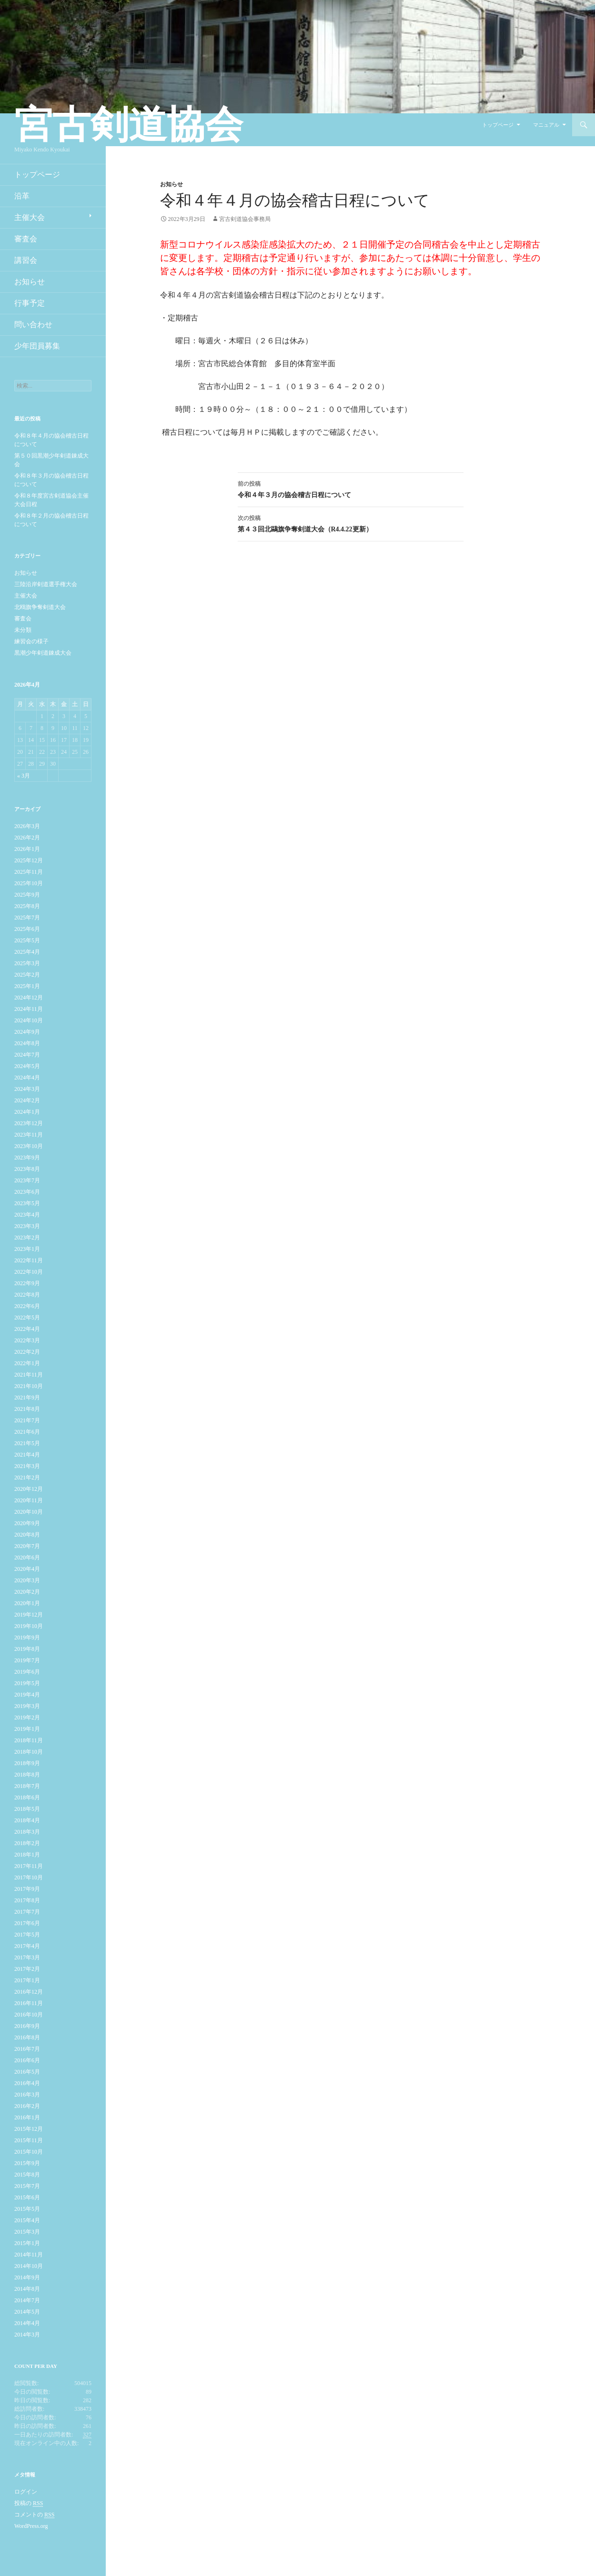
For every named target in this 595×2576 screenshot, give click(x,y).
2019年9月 (27, 1637)
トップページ (498, 125)
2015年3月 (27, 2231)
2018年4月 (27, 1820)
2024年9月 (27, 1031)
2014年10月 (28, 2266)
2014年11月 (28, 2254)
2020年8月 (27, 1534)
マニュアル (546, 125)
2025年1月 (27, 986)
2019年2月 (27, 1717)
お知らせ (171, 184)
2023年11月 (28, 1134)
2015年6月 (27, 2197)
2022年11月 (28, 1260)
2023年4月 (27, 1214)
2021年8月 (27, 1409)
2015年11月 (28, 2140)
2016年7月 (27, 2049)
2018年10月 (28, 1751)
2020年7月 (27, 1546)
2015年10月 (28, 2151)
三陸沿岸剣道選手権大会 (45, 584)
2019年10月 (28, 1626)
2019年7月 (27, 1660)
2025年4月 (27, 952)
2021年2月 (27, 1477)
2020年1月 (27, 1603)
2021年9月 (27, 1397)
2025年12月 (28, 860)
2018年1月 (27, 1854)
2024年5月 (27, 1066)
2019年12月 (28, 1614)
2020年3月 (27, 1580)
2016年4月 (27, 2083)
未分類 (22, 630)
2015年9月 (27, 2163)
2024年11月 (28, 1009)
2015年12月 (28, 2129)
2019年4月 (27, 1694)
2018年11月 (28, 1740)
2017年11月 (28, 1866)
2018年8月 (27, 1774)
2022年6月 (27, 1306)
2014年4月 (27, 2323)
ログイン (25, 2491)
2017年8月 (27, 1900)
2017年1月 (27, 1980)
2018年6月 (27, 1797)
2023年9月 (27, 1157)
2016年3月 (27, 2094)
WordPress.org (31, 2526)
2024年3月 (27, 1089)
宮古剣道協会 (128, 125)
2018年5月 (27, 1809)
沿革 (22, 196)
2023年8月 (27, 1169)
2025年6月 (27, 929)
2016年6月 (27, 2060)
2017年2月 (27, 1969)
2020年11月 (28, 1500)
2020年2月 (27, 1591)
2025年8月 (27, 906)
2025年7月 (27, 917)
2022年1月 (27, 1363)
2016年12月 (28, 1991)
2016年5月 (27, 2071)
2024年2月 (27, 1100)
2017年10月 (28, 1877)
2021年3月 (27, 1466)
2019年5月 (27, 1683)
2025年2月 (27, 974)
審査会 (25, 239)
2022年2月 (27, 1351)
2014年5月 (27, 2311)
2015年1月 (27, 2243)
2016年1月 (27, 2117)
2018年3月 (27, 1831)
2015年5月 (27, 2209)
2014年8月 (27, 2289)
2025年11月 (28, 872)
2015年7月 (27, 2186)
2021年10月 (28, 1386)
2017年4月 (27, 1946)
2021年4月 (27, 1454)
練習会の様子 (31, 641)
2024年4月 (27, 1077)
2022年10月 (28, 1271)
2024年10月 (28, 1020)
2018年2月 (27, 1843)
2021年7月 (27, 1420)
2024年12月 (28, 997)
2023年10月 (28, 1146)
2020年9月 (27, 1523)
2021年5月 (27, 1443)
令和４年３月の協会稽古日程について (351, 488)
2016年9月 (27, 2026)
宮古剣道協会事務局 (245, 219)
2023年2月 (27, 1237)
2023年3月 (27, 1226)
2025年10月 (28, 883)
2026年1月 (27, 849)
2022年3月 (27, 1340)
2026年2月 (27, 837)
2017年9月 (27, 1889)
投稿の (28, 2503)
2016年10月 (28, 2014)
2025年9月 (27, 894)
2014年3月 (27, 2334)
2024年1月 (27, 1111)
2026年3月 (27, 826)
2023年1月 (27, 1249)
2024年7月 (27, 1054)
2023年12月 (28, 1123)
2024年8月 (27, 1043)
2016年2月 (27, 2106)
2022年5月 (27, 1317)
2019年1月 (27, 1729)
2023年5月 (27, 1203)
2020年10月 (28, 1511)
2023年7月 (27, 1180)
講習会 (25, 260)
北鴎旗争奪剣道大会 (40, 607)
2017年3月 (27, 1957)
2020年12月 (28, 1489)
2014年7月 (27, 2300)
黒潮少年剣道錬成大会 (42, 652)
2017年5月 (27, 1934)
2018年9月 (27, 1763)
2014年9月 (27, 2277)
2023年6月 (27, 1191)
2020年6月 (27, 1557)
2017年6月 (27, 1923)
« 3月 (23, 775)
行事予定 (29, 303)
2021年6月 (27, 1431)
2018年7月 (27, 1786)
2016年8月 (27, 2037)
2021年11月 (28, 1374)
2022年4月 (27, 1329)
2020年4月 (27, 1569)
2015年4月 (27, 2220)
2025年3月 (27, 963)
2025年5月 (27, 940)
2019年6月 (27, 1671)
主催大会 (29, 217)
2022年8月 (27, 1294)
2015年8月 (27, 2174)
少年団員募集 (37, 346)
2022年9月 (27, 1283)
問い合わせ (33, 324)
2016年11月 (28, 2003)
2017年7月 (27, 1911)
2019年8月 (27, 1649)
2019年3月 (27, 1706)
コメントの (34, 2514)
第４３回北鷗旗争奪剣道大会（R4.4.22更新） (351, 522)
